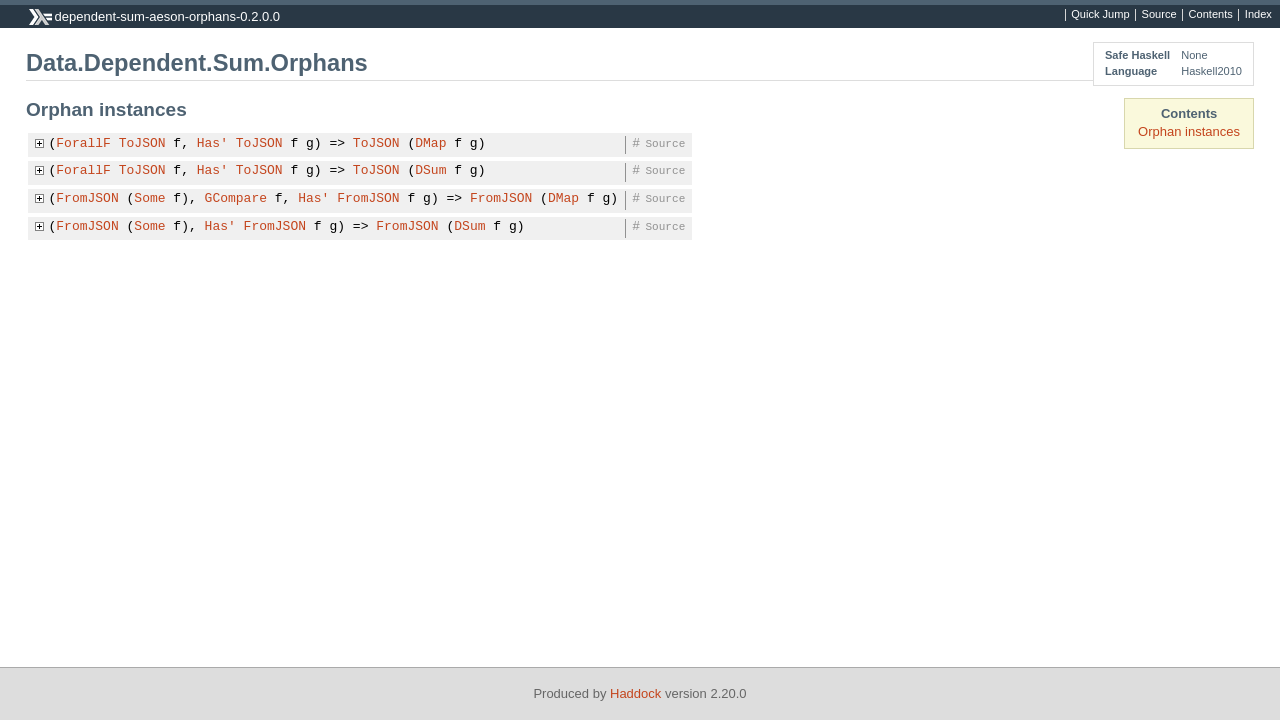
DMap (430, 144)
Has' (212, 144)
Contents (1211, 15)
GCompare (236, 199)
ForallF (83, 144)
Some (149, 199)
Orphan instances (1189, 131)
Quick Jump (1100, 15)
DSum (430, 171)
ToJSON (142, 144)
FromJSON (87, 199)
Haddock (635, 693)
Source (1159, 15)
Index (1258, 15)
